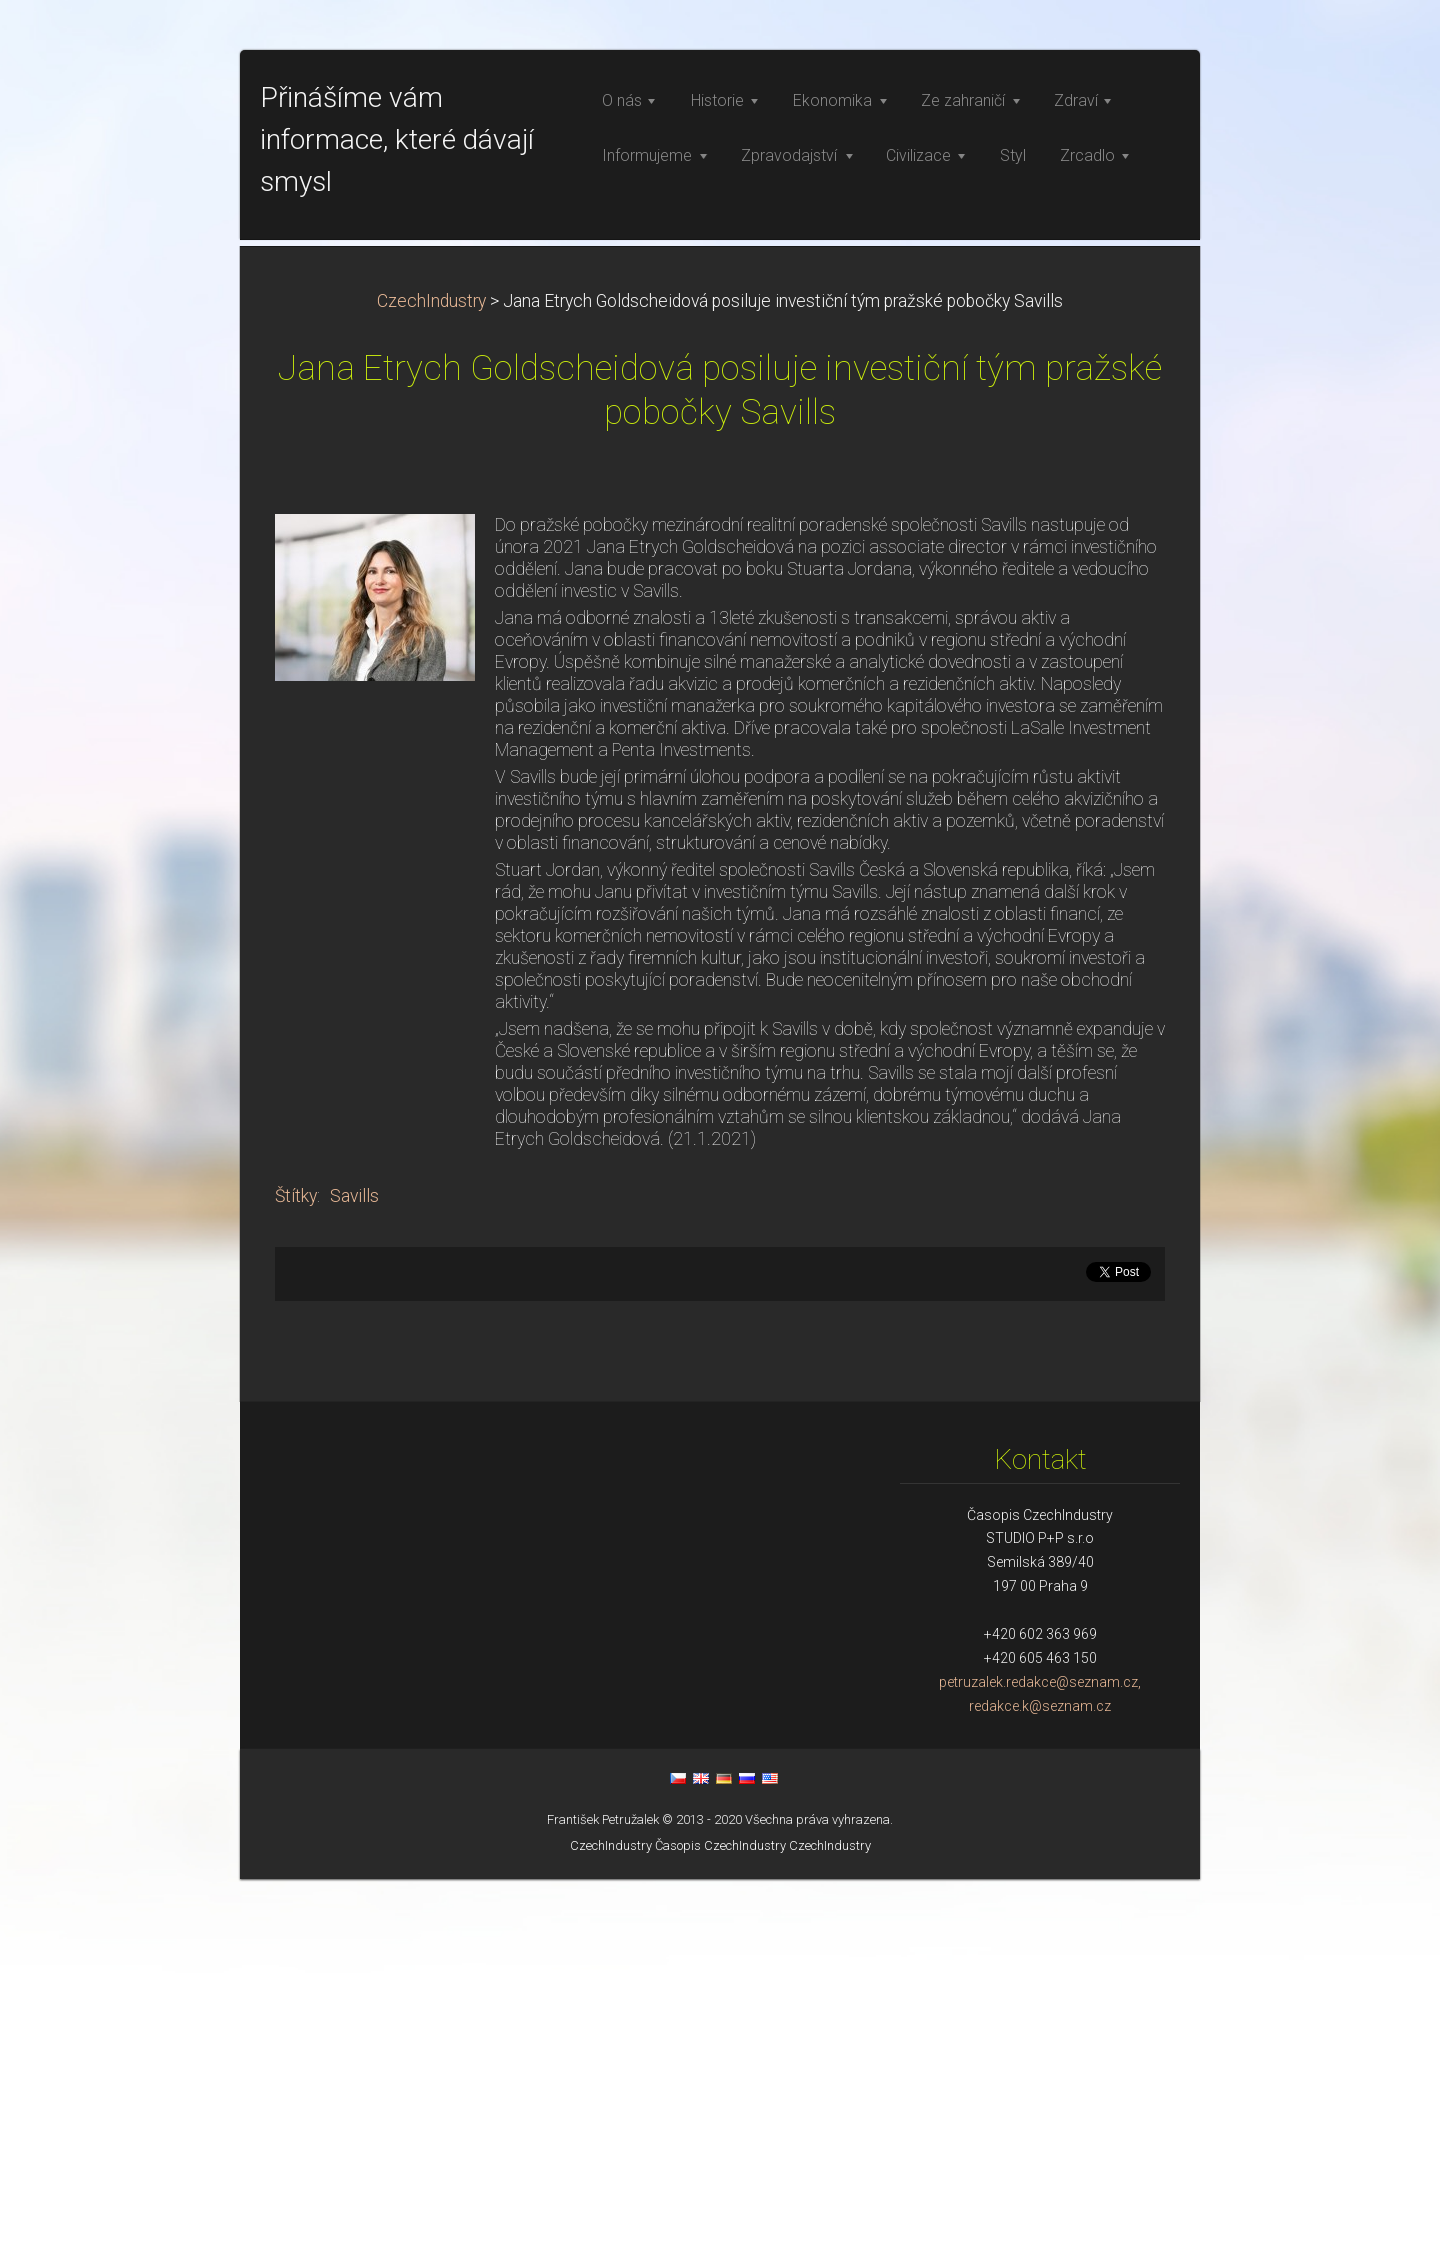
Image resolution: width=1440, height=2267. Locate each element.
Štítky (296, 1584)
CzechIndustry (431, 689)
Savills (354, 1584)
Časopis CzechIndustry (720, 2233)
